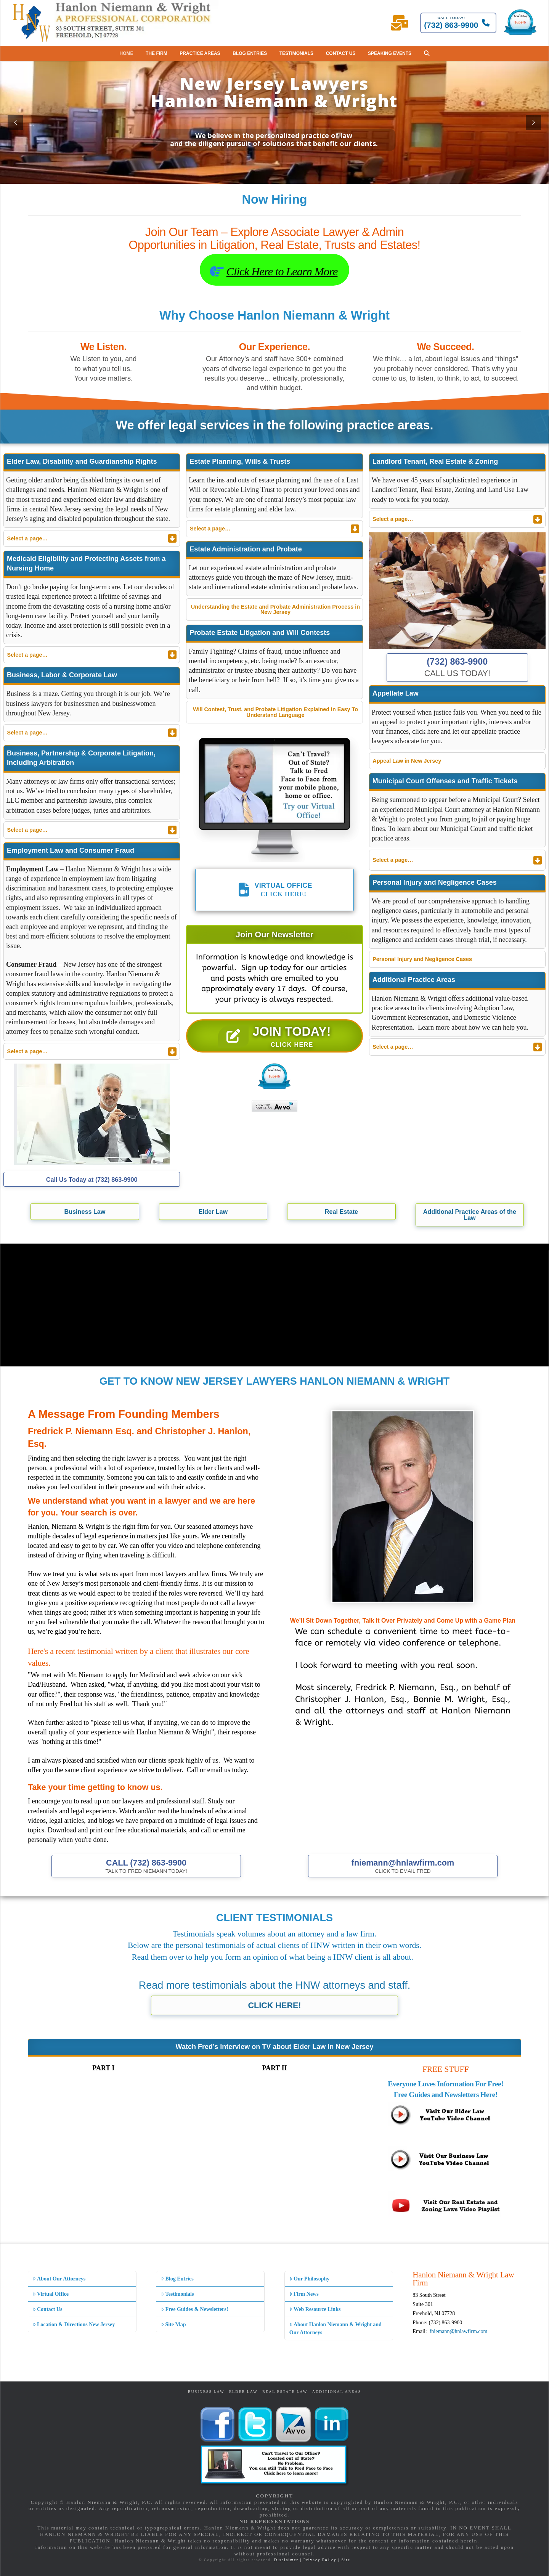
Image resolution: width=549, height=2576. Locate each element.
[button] (426, 53)
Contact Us (48, 2309)
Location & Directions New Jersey (74, 2324)
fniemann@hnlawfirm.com (459, 2331)
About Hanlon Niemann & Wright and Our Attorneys (335, 2328)
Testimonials (177, 2294)
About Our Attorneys (59, 2279)
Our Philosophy (309, 2279)
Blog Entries (177, 2279)
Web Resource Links (315, 2309)
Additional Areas (336, 2392)
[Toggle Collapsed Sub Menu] (91, 538)
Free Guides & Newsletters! (194, 2309)
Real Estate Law (284, 2392)
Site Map (173, 2324)
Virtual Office (51, 2294)
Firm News (304, 2294)
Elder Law (243, 2392)
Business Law (206, 2392)
